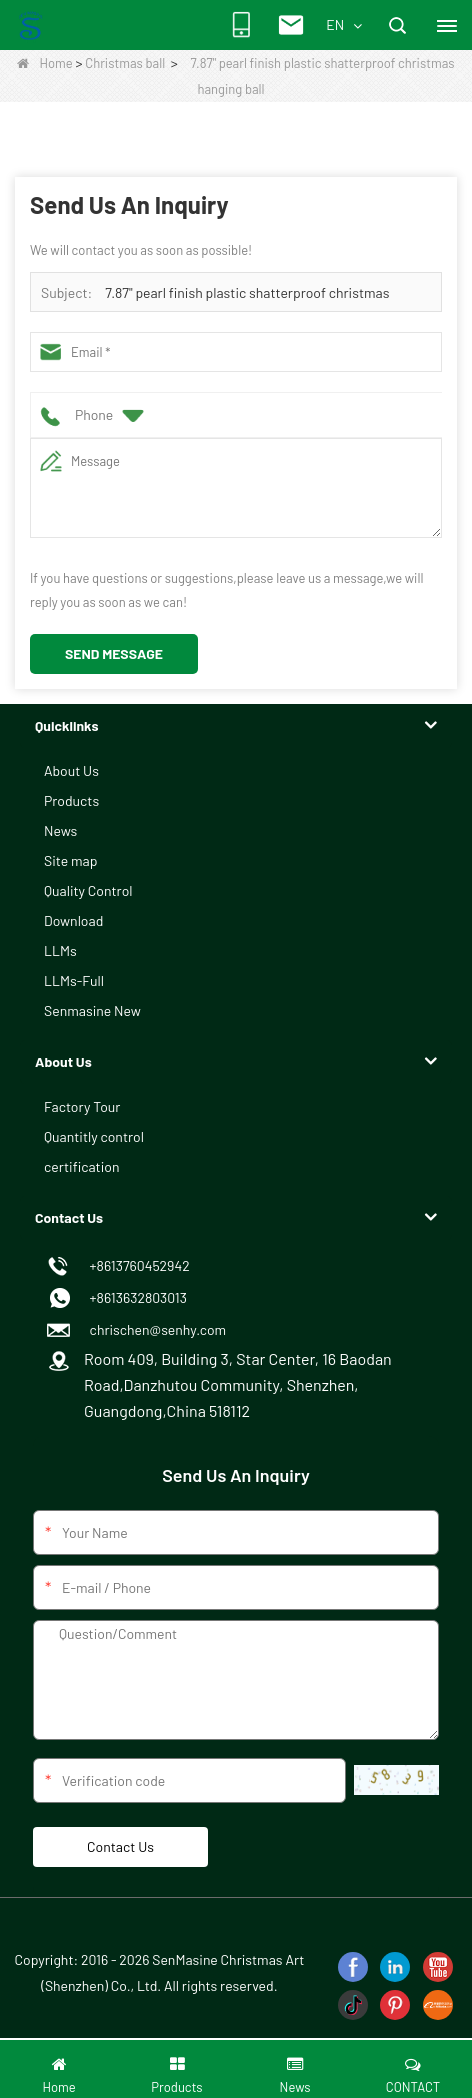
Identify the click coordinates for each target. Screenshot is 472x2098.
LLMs (60, 950)
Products (71, 800)
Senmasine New (92, 1010)
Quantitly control (94, 1136)
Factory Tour (82, 1106)
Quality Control (88, 890)
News (60, 830)
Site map (70, 860)
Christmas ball (125, 63)
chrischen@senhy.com (155, 1329)
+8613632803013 (135, 1297)
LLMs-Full (74, 980)
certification (81, 1166)
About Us (71, 770)
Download (73, 920)
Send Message (114, 653)
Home (44, 63)
